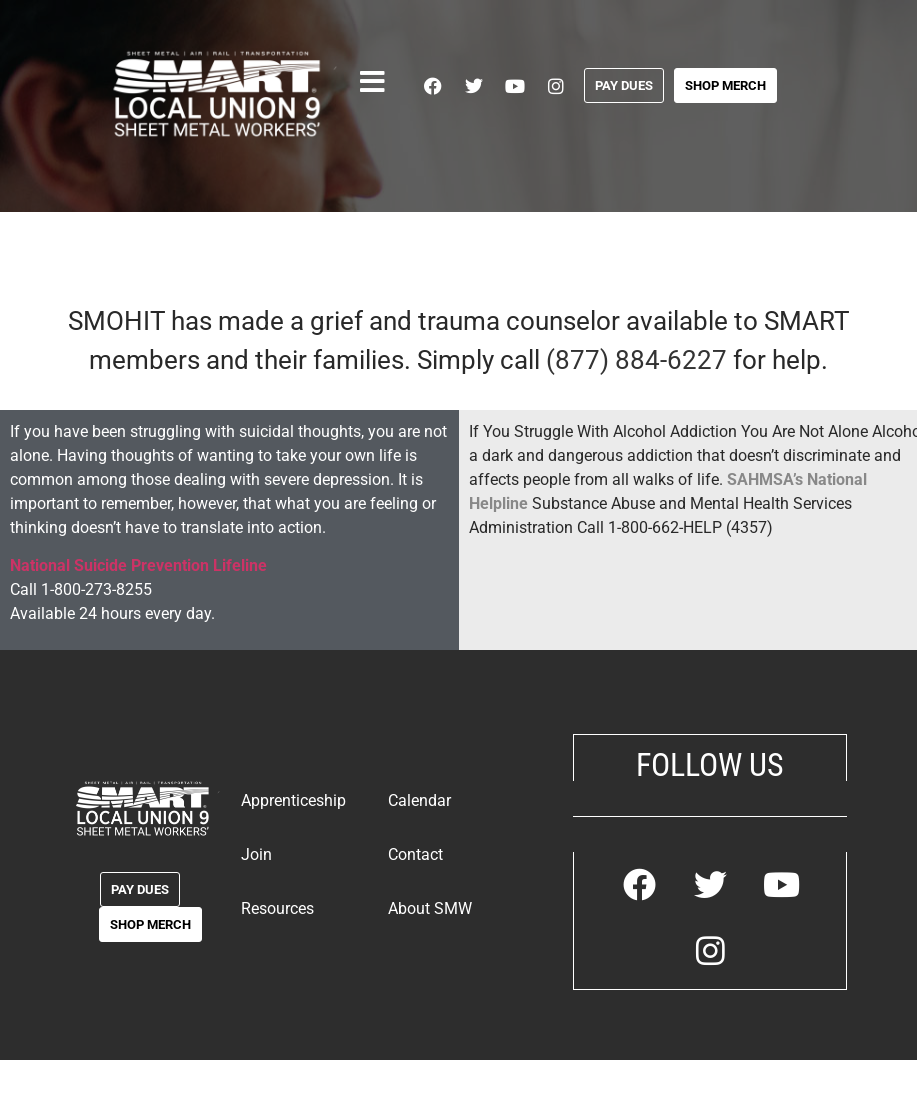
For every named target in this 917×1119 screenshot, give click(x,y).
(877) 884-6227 (636, 360)
